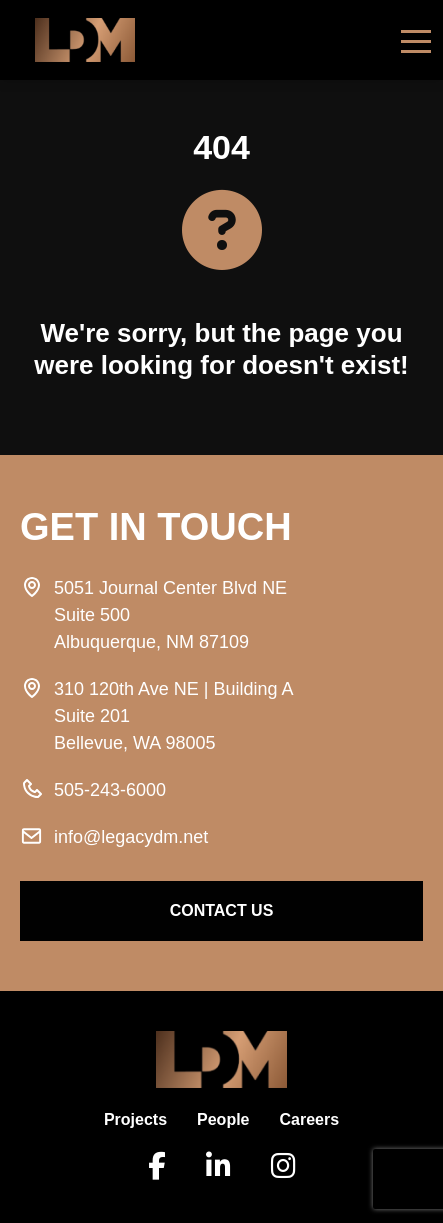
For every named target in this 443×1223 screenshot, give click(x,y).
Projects (135, 1119)
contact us (222, 910)
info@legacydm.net (131, 837)
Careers (310, 1119)
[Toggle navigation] (416, 40)
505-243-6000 (110, 790)
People (223, 1119)
